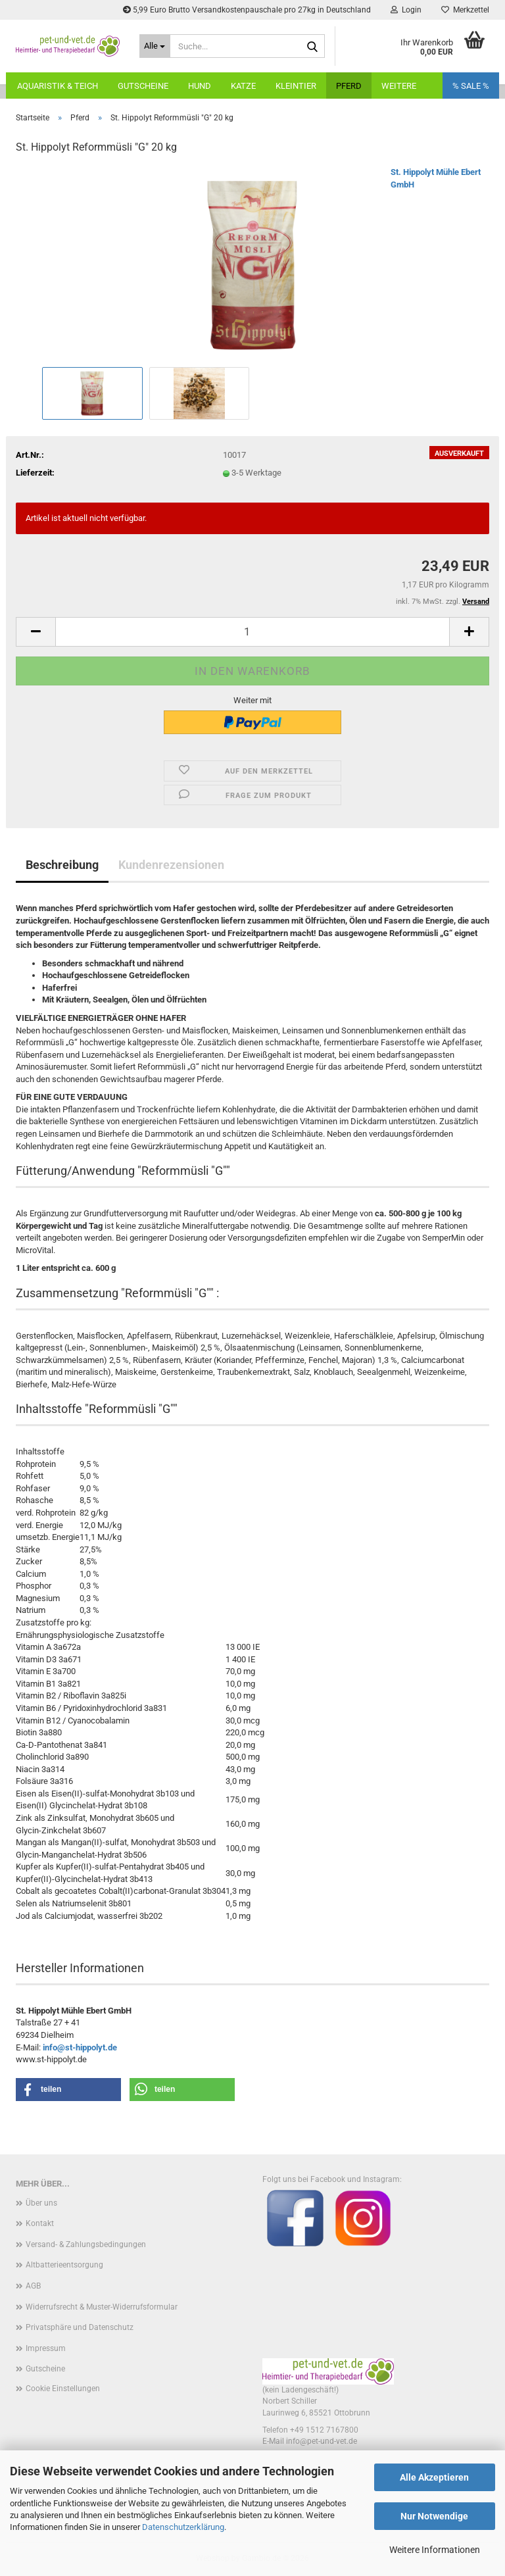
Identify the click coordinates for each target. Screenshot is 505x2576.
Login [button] (406, 9)
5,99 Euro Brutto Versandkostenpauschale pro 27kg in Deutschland (247, 9)
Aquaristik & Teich (57, 86)
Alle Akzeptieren (434, 2477)
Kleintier (296, 86)
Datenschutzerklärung (183, 2527)
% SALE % (470, 86)
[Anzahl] (252, 632)
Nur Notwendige (434, 2516)
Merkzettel (465, 9)
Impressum (46, 2348)
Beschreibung (62, 865)
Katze (243, 86)
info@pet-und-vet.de (321, 2441)
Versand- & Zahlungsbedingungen (86, 2244)
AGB (33, 2286)
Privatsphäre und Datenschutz (79, 2327)
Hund (199, 86)
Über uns (41, 2203)
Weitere (398, 86)
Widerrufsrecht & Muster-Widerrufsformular (102, 2307)
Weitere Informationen (434, 2549)
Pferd (349, 86)
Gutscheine (143, 86)
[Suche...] (155, 46)
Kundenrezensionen (171, 865)
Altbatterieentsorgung (64, 2264)
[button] (35, 632)
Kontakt (40, 2223)
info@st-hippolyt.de (80, 2047)
